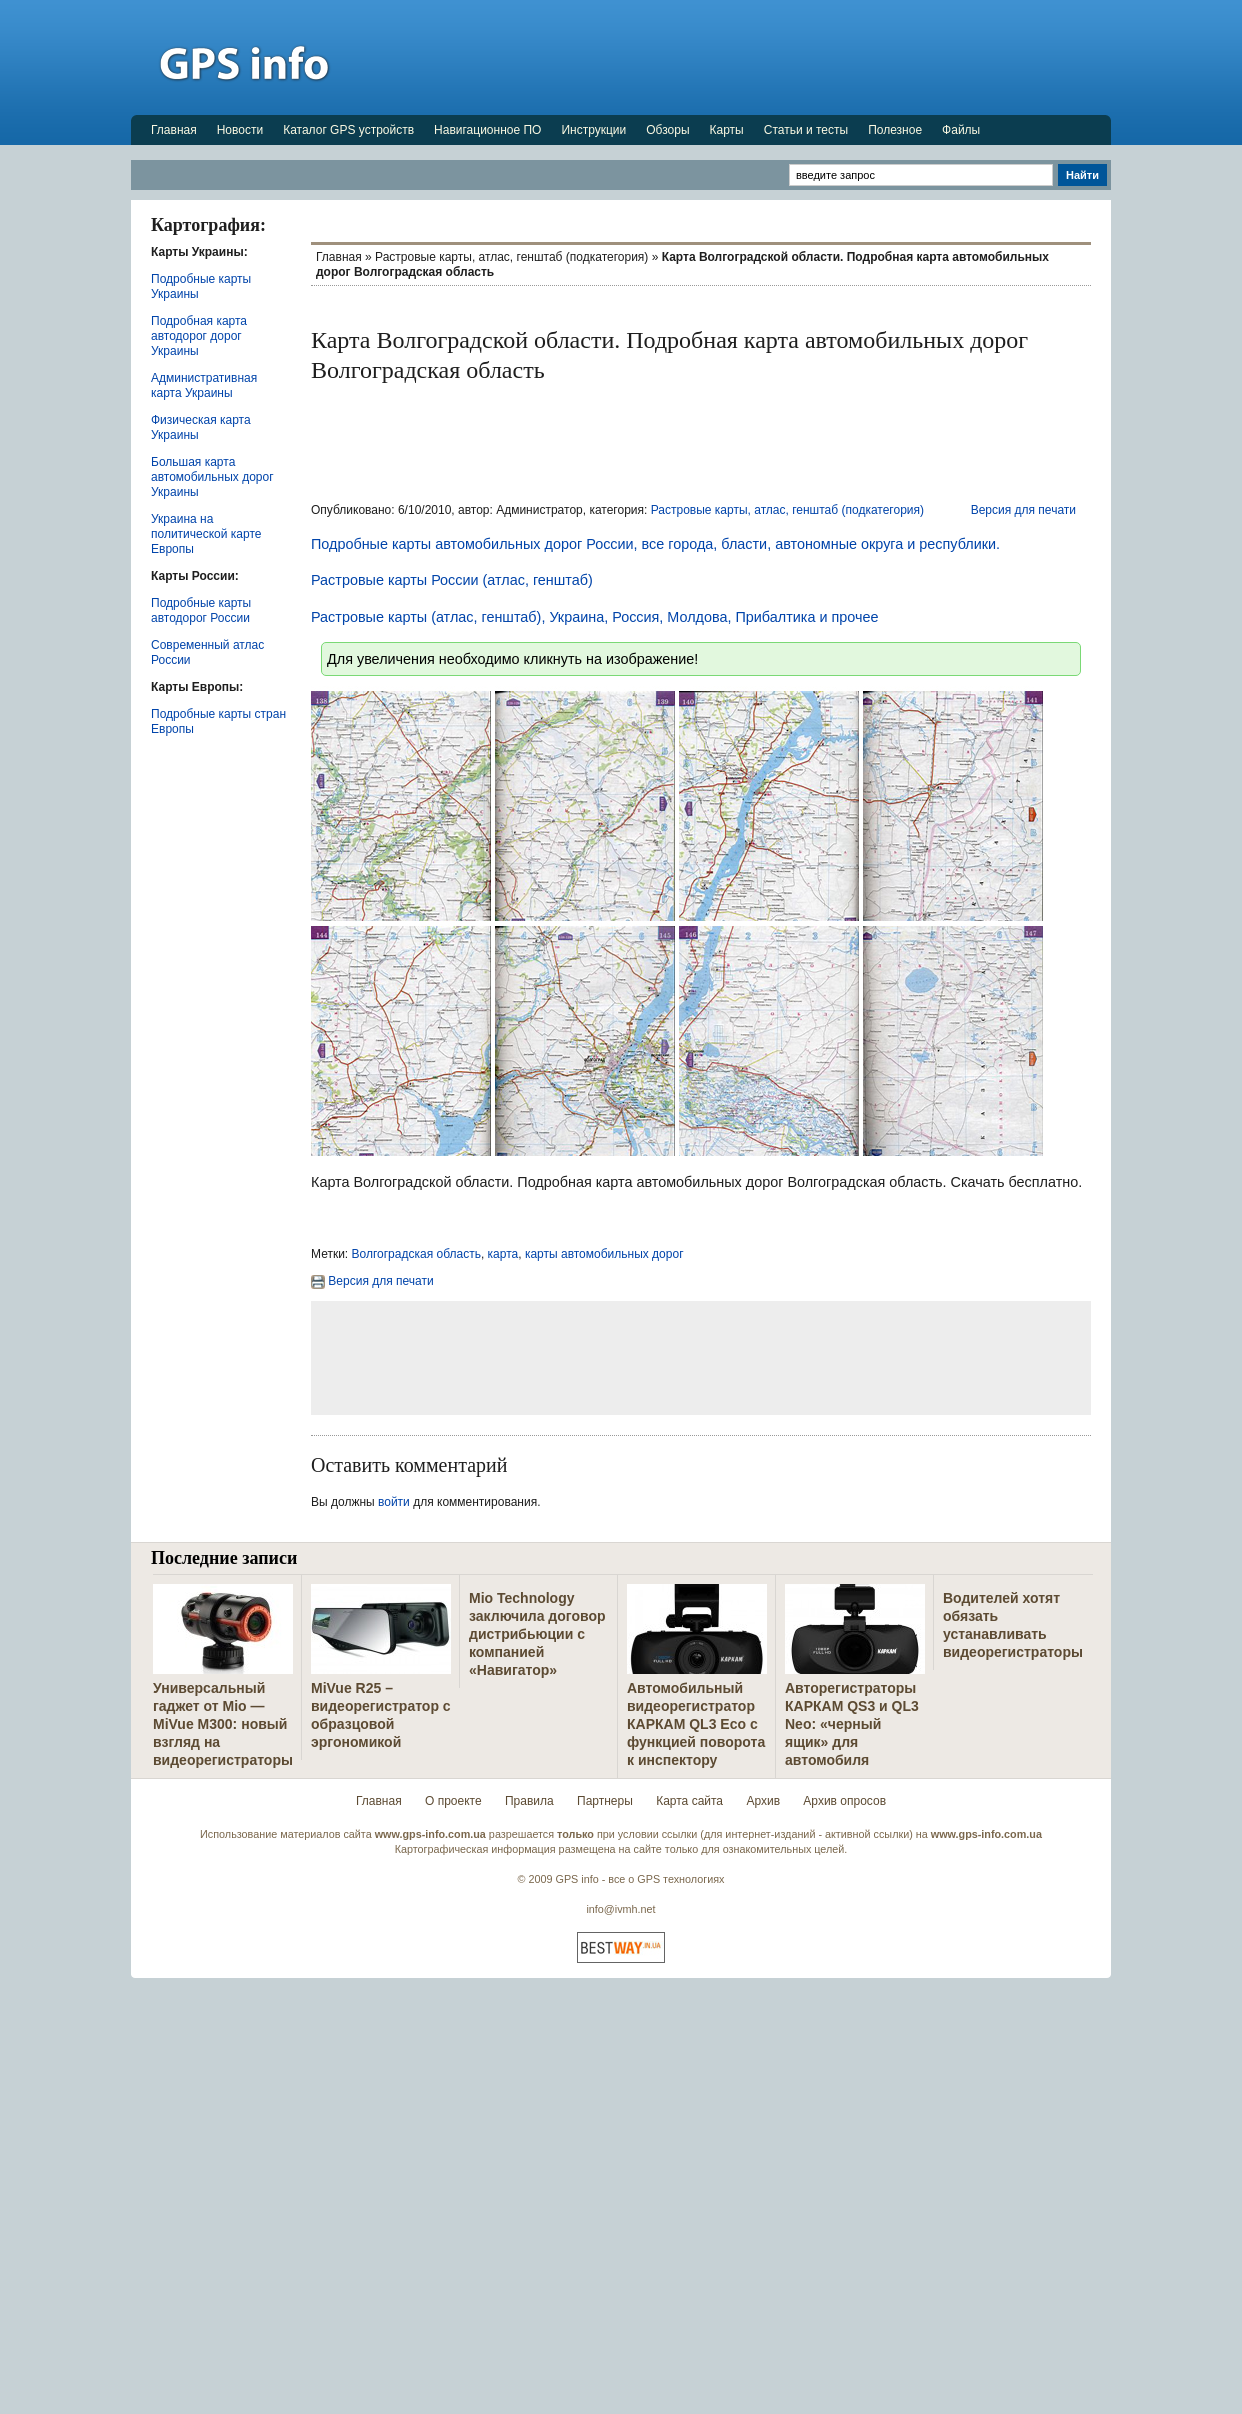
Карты (727, 130)
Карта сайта (689, 1801)
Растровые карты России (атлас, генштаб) (452, 580)
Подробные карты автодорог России (201, 610)
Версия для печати (1023, 510)
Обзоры (667, 130)
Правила (529, 1801)
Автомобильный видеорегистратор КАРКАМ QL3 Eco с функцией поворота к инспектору (696, 1724)
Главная (174, 130)
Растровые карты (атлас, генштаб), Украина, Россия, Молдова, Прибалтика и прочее (594, 617)
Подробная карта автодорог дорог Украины (199, 336)
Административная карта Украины (204, 385)
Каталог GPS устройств (348, 130)
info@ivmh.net (620, 1909)
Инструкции (593, 130)
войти (394, 1502)
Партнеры (605, 1801)
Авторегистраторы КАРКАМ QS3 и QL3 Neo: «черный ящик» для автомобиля (852, 1724)
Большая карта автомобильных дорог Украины (212, 477)
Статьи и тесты (806, 130)
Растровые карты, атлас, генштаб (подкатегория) (511, 257)
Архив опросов (844, 1801)
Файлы (961, 130)
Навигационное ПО (487, 130)
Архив (763, 1801)
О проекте (453, 1801)
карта (503, 1254)
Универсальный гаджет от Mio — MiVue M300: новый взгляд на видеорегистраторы (223, 1724)
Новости (240, 130)
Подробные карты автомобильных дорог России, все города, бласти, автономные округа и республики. (655, 544)
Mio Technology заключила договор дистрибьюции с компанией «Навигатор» (537, 1634)
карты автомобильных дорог (604, 1254)
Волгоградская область (416, 1254)
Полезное (895, 130)
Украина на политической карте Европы (206, 534)
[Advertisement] (747, 57)
